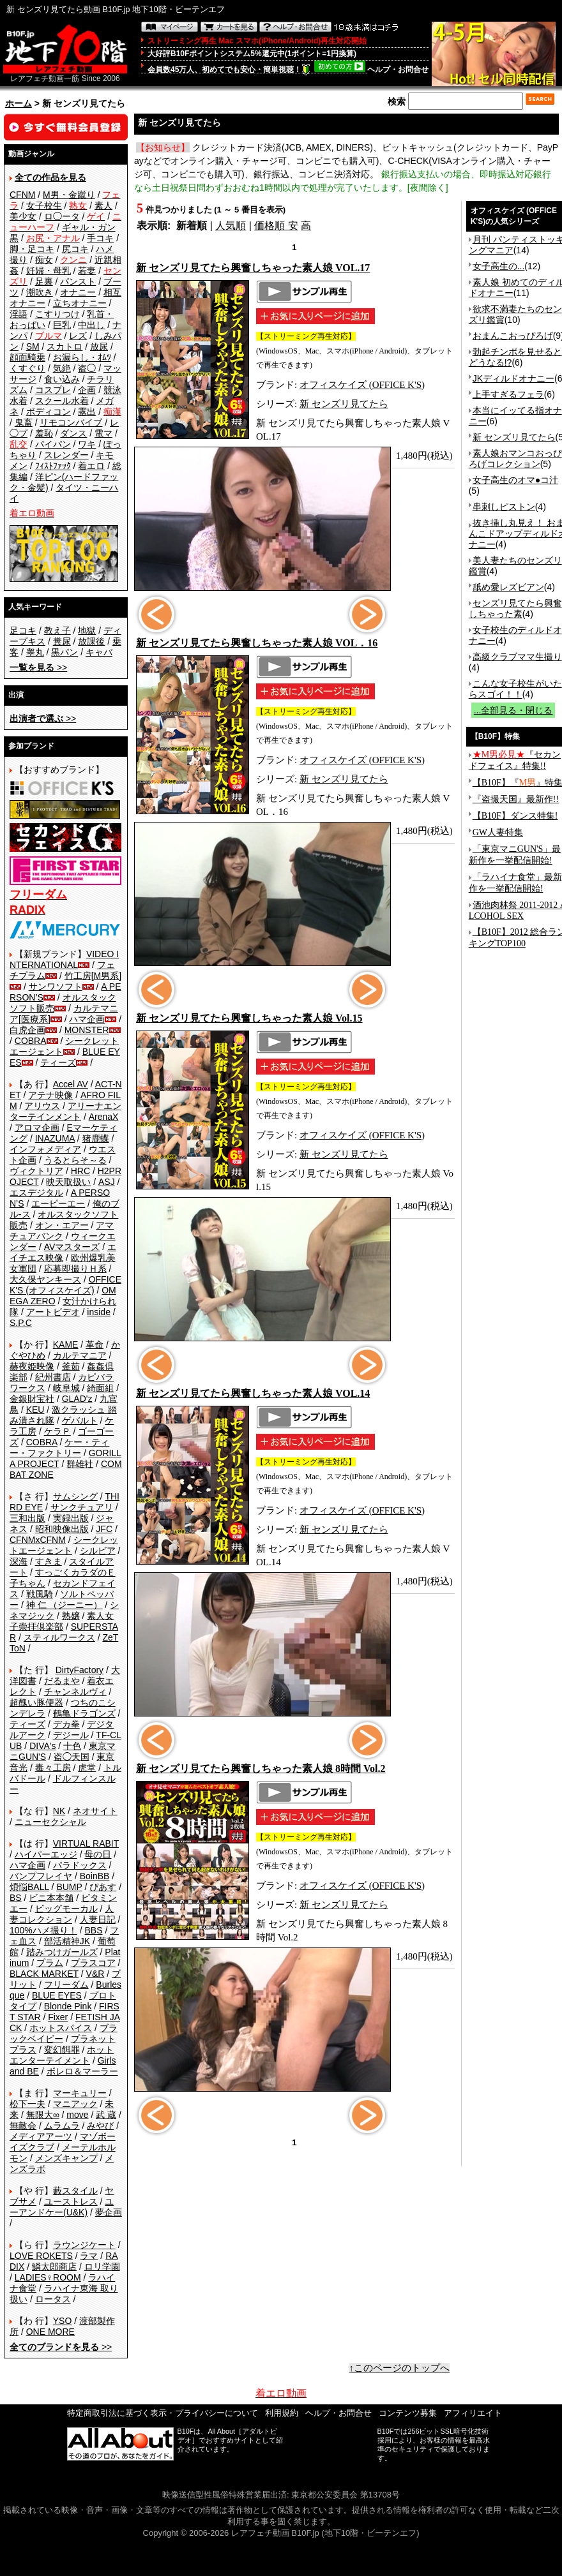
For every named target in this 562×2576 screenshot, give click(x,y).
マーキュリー (80, 2093)
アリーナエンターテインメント (65, 1111)
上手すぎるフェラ (508, 394)
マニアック (75, 2104)
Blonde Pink (68, 2006)
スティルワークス (59, 1637)
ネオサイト (95, 1811)
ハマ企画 (87, 1019)
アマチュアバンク (62, 1230)
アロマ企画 (37, 1127)
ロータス (53, 2299)
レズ (78, 336)
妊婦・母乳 (48, 270)
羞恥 (44, 433)
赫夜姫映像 (32, 1366)
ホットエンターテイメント (62, 2055)
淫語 (18, 314)
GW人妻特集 (498, 832)
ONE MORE (50, 2332)
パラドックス (80, 1865)
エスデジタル (36, 1192)
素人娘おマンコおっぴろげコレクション (515, 458)
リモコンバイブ (71, 422)
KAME (66, 1344)
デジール (71, 1735)
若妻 (87, 270)
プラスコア (93, 1963)
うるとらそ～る (75, 1160)
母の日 (97, 1854)
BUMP (69, 1887)
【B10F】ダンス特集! (515, 816)
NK (59, 1811)
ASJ (106, 1182)
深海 (18, 1561)
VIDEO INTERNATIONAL (64, 959)
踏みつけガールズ (62, 1952)
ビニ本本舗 (51, 1898)
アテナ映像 (50, 1095)
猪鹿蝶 (95, 1138)
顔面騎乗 (27, 357)
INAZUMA (55, 1138)
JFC (104, 1529)
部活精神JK (67, 1941)
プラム (49, 1963)
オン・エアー (62, 1225)
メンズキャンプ (66, 2158)
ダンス (73, 433)
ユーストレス (71, 2201)
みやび (100, 2125)
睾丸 (35, 652)
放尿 (99, 346)
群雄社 (79, 1464)
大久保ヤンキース (45, 1279)
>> (38, 667)
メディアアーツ (41, 2136)
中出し (91, 325)
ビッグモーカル (66, 1908)
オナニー (78, 292)
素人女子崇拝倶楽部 (62, 1621)
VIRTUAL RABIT (86, 1843)
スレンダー (66, 455)
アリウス (42, 1106)
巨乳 (62, 325)
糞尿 (62, 641)
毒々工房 (53, 1767)
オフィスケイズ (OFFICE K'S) (362, 385)
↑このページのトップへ (399, 2368)
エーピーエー (58, 1203)
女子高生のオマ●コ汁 (515, 480)
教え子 (57, 630)
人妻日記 (98, 1919)
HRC (80, 1171)
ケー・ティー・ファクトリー (59, 1447)
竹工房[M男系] (93, 976)
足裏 (44, 281)
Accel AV (70, 1084)
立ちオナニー (80, 303)
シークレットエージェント (64, 1545)
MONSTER (87, 1030)
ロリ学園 (102, 2266)
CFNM (22, 195)
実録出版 (71, 1518)
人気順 (230, 225)
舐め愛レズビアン (508, 587)
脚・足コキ (32, 249)
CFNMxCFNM (38, 1540)
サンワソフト (55, 986)
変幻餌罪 (62, 2049)
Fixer (58, 2017)
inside (98, 1312)
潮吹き (39, 292)
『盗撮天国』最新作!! (516, 799)
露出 (87, 411)
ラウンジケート (84, 2245)
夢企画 (108, 2212)
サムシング (75, 1496)
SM (33, 346)
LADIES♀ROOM (48, 2277)
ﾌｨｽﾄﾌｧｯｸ (53, 466)
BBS (93, 1930)
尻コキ (75, 249)
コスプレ (53, 390)
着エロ (91, 466)
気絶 (62, 368)
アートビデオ (53, 1312)
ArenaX (104, 1117)
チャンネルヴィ (75, 1691)
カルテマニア (80, 1355)
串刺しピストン (504, 507)
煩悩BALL (29, 1887)
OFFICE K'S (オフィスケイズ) (65, 1284)
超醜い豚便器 (36, 1702)
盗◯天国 (71, 1757)
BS (16, 1898)
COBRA (31, 1041)
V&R (95, 1974)
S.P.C (21, 1323)
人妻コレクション (62, 1914)
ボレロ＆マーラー (82, 2071)
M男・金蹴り (69, 195)
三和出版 (27, 1518)
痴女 (44, 260)
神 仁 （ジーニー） (64, 1605)
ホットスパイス (60, 2028)
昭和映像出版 (62, 1529)
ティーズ (58, 1062)
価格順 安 (276, 225)
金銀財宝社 (32, 1399)
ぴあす (102, 1887)
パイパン (53, 444)
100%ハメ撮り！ (43, 1930)
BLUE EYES (57, 1995)
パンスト (78, 281)
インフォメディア (45, 1149)
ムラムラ (62, 2125)
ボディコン (48, 411)
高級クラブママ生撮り (517, 656)
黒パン (64, 652)
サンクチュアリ (81, 1507)
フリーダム (66, 1984)
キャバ (99, 652)
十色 (72, 1746)
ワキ (87, 444)
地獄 (87, 630)
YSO (62, 2321)
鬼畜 (24, 422)
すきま (48, 1561)
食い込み (62, 379)
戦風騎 (39, 1594)
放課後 (91, 641)
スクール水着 (62, 401)
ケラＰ (57, 1431)
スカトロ (64, 346)
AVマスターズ (72, 1247)
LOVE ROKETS (41, 2256)
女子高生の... (499, 266)
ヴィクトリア (36, 1171)
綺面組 (100, 1388)
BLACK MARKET (44, 1974)
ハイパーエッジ (46, 1854)
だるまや (62, 1681)
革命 (94, 1344)
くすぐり (27, 368)
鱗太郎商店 (54, 2266)
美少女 (23, 216)
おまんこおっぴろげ (513, 336)
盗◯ (87, 368)
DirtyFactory (79, 1670)
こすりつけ (57, 314)
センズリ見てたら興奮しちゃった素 (515, 608)
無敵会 (23, 2125)
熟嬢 (71, 1616)
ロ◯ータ (62, 216)
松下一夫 (27, 2104)
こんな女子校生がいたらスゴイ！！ (515, 688)
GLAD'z (77, 1399)
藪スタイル (75, 2190)
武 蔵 (106, 2115)
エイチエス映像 (63, 1252)
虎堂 (87, 1767)
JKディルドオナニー (513, 378)
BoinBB (95, 1876)
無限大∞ (42, 2115)
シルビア (98, 1550)
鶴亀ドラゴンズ (84, 1713)
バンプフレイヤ (41, 1876)
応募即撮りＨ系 (75, 1268)
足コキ (23, 630)
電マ (103, 433)
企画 (87, 390)
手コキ (100, 238)
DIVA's (42, 1746)
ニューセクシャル (50, 1822)
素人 (103, 205)
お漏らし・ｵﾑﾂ (82, 357)
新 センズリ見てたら (344, 404)
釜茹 (71, 1366)
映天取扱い (68, 1182)
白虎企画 (27, 1030)
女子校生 (44, 205)
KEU (35, 1409)
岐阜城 (66, 1388)
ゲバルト (80, 1420)
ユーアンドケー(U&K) (62, 2206)
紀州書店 (53, 1377)
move (77, 2115)
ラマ (89, 2256)
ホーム (18, 103)
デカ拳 (66, 1724)
